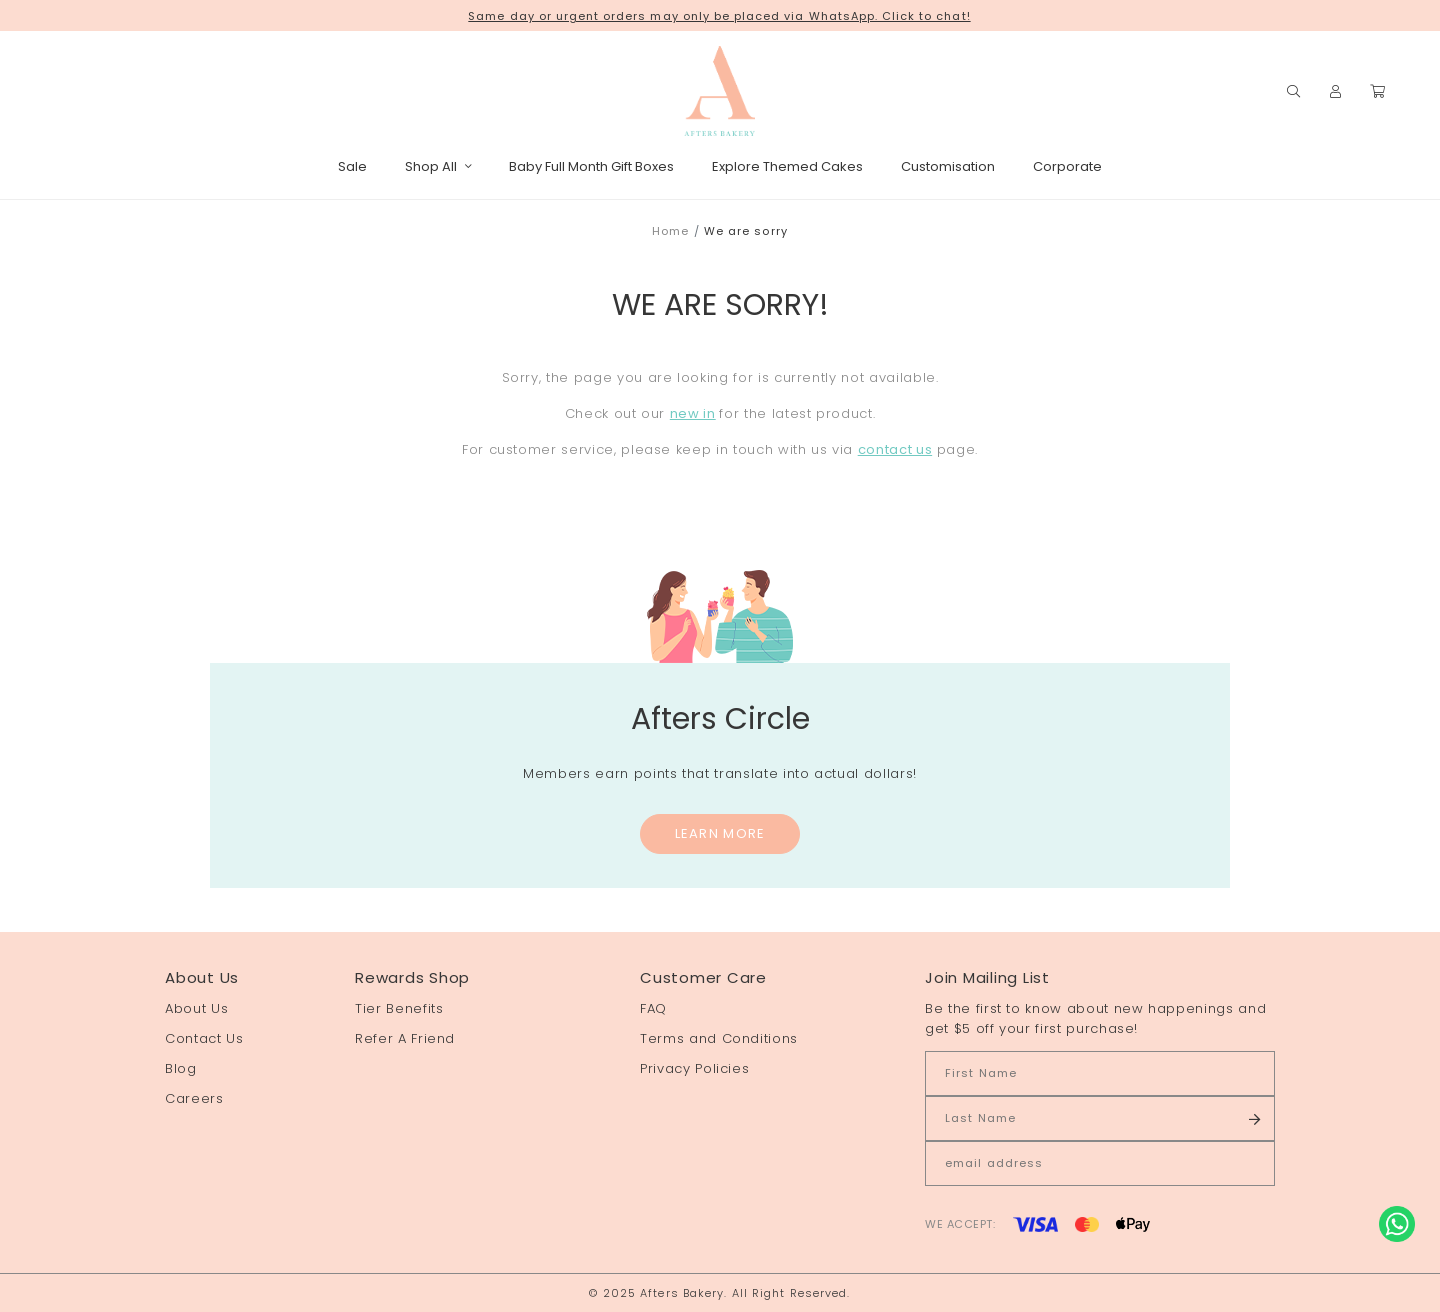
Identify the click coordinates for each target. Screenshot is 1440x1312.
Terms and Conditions (719, 1038)
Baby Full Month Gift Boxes (591, 166)
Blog (181, 1068)
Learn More (720, 833)
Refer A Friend (405, 1038)
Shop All (438, 166)
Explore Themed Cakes (787, 166)
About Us (196, 1008)
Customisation (948, 166)
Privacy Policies (694, 1068)
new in (693, 413)
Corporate (1067, 166)
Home (670, 231)
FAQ (653, 1008)
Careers (194, 1098)
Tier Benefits (399, 1008)
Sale (352, 166)
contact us (895, 449)
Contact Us (204, 1038)
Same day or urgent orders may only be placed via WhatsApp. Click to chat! (719, 16)
